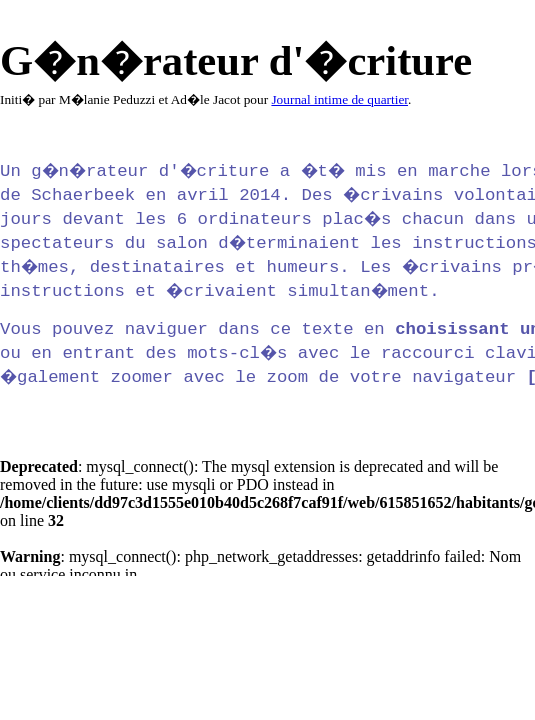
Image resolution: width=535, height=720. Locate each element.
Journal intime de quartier (339, 99)
